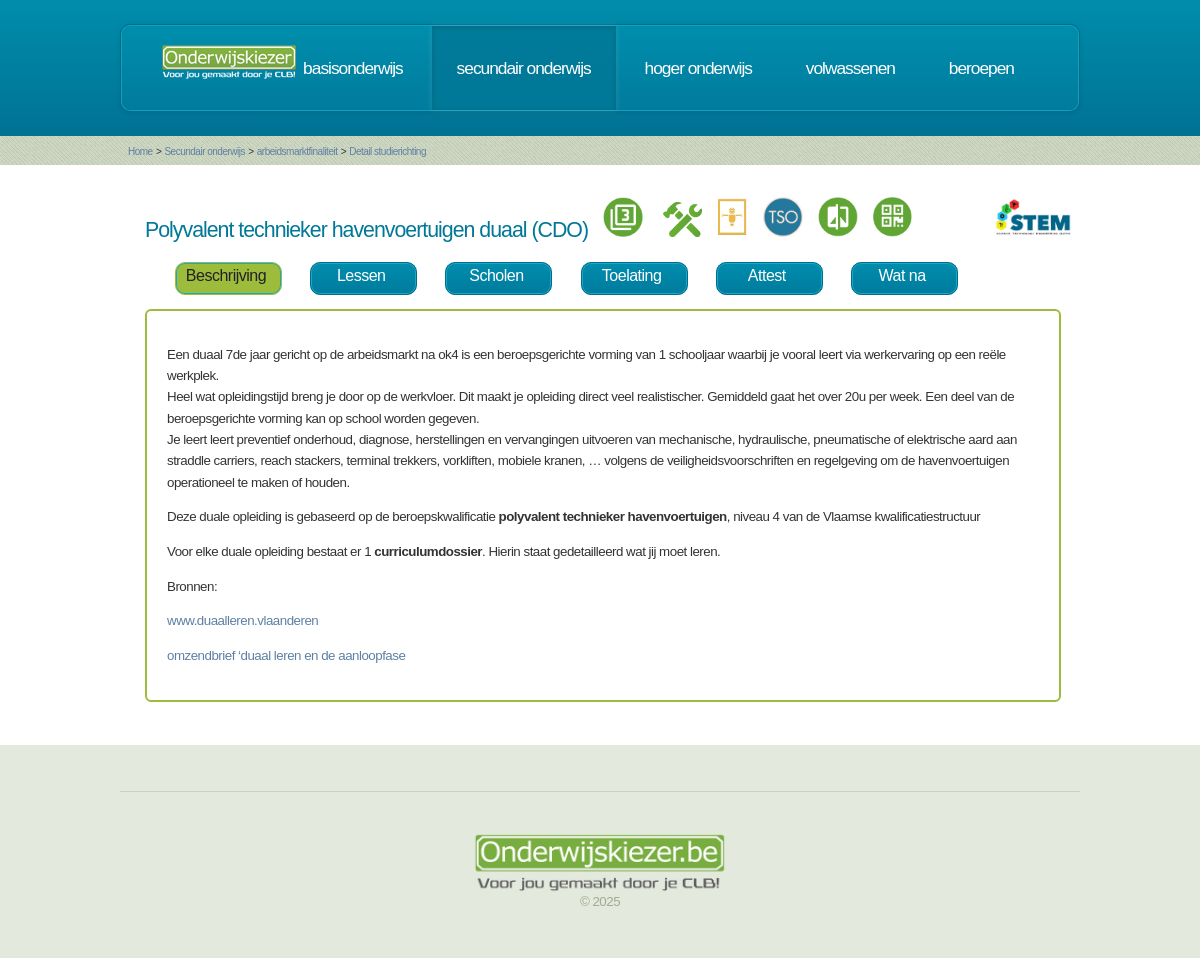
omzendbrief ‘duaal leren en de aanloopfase (286, 655)
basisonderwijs (353, 68)
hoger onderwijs (698, 68)
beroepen (981, 68)
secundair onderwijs (524, 68)
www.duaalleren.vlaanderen (242, 620)
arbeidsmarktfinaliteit (297, 151)
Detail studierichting (387, 151)
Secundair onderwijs (204, 151)
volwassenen (850, 68)
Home (140, 151)
